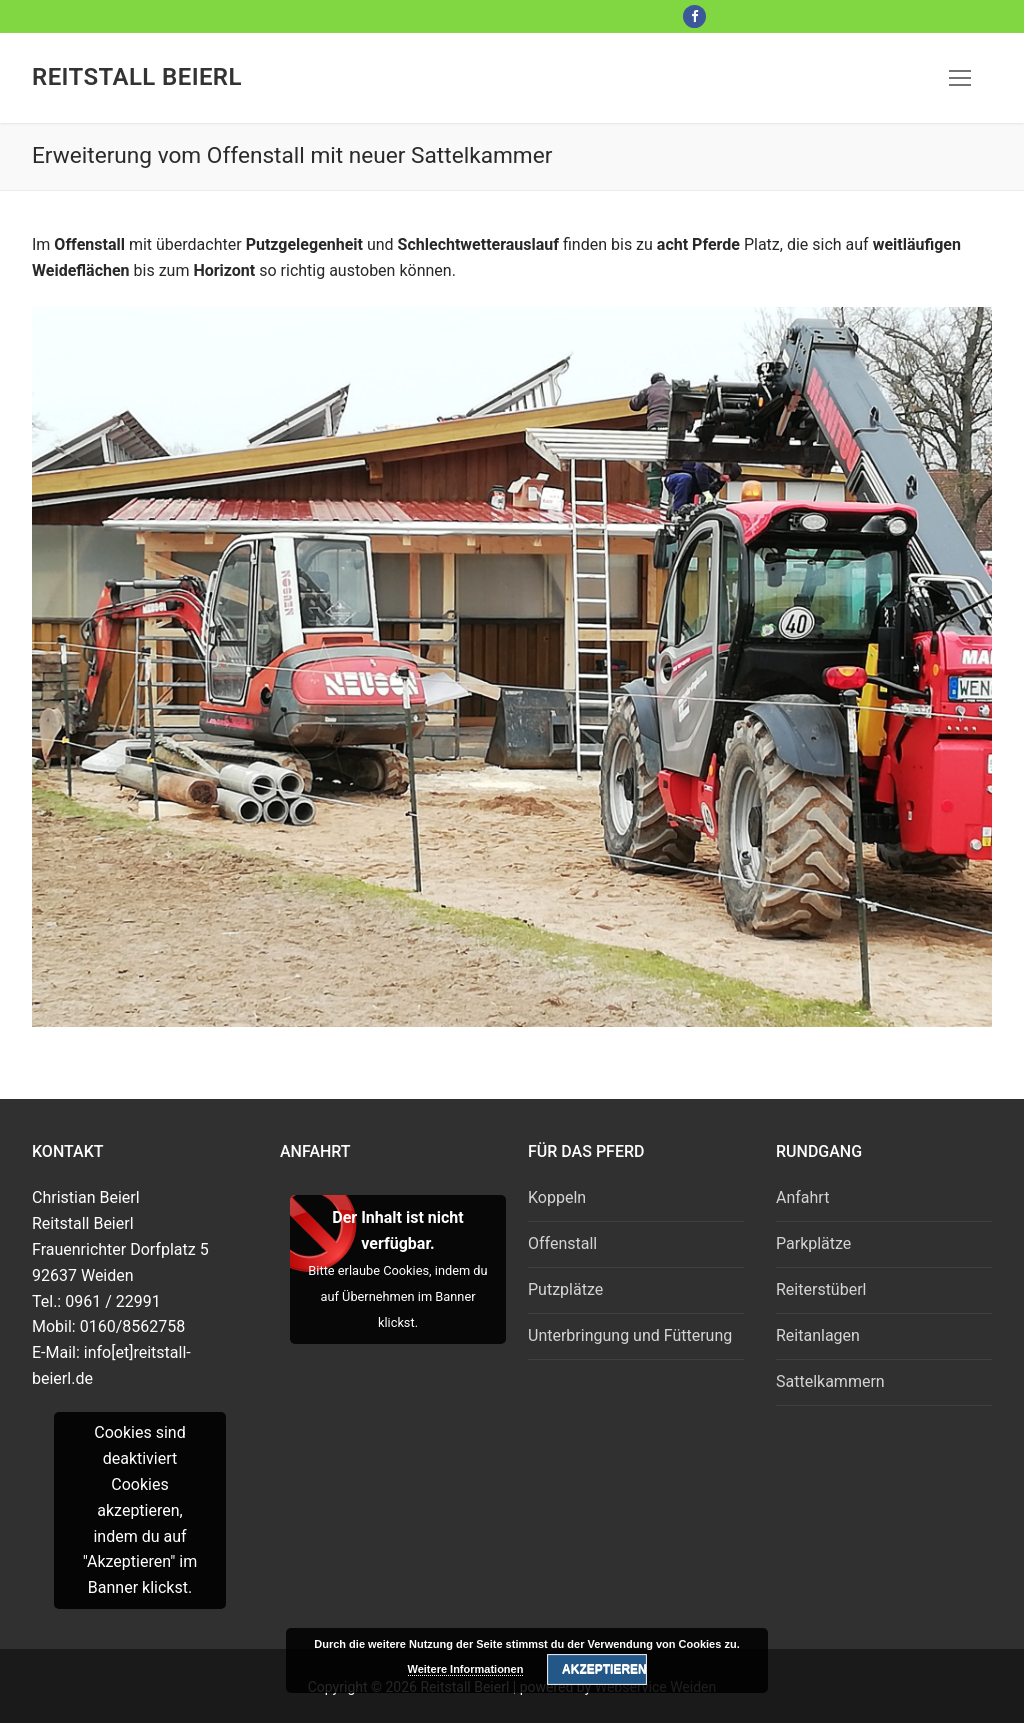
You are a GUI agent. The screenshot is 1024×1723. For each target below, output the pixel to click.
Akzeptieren (604, 1669)
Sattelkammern (830, 1381)
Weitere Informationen (466, 1669)
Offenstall (562, 1243)
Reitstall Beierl (137, 77)
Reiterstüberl (821, 1289)
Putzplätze (565, 1289)
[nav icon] (960, 78)
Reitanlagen (818, 1335)
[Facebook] (694, 16)
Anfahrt (802, 1197)
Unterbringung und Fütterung (630, 1335)
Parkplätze (813, 1243)
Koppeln (557, 1197)
